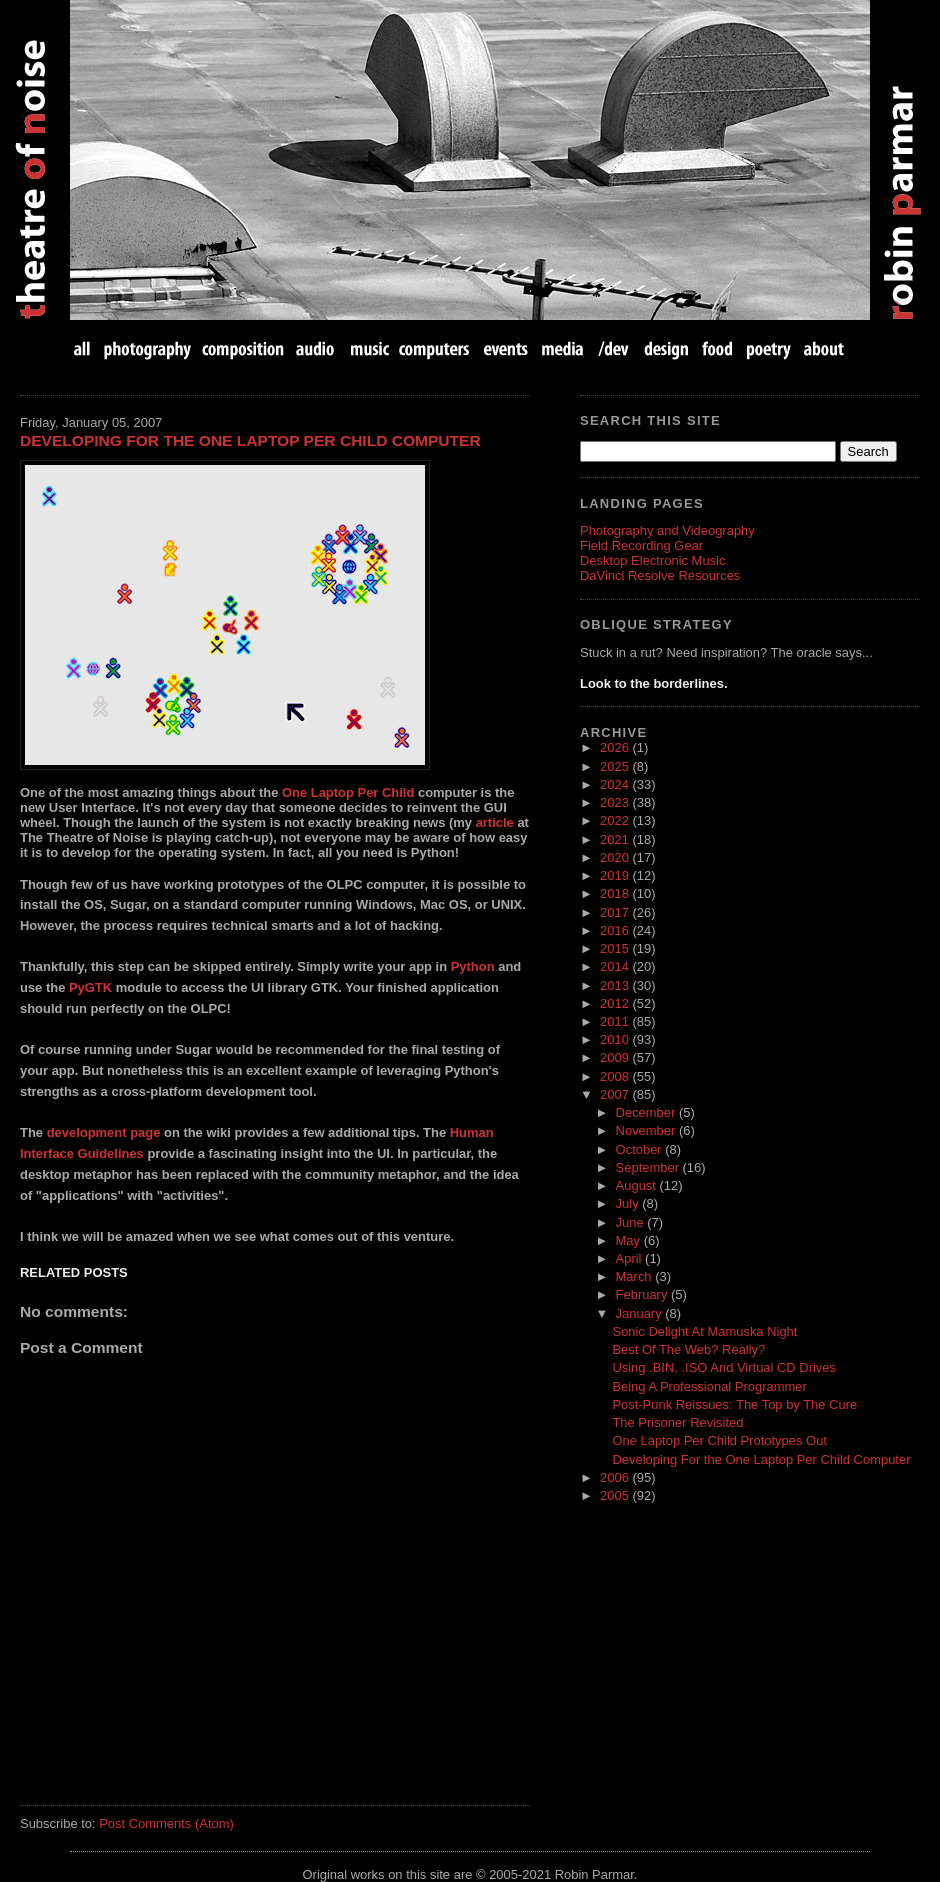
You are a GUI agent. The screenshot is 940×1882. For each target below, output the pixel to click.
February (643, 1294)
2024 (616, 784)
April (631, 1258)
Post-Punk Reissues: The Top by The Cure (734, 1404)
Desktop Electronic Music (652, 560)
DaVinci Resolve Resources (660, 575)
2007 (616, 1094)
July (629, 1203)
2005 (616, 1495)
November (647, 1130)
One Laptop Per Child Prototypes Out (719, 1440)
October (641, 1149)
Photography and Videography (667, 530)
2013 (616, 985)
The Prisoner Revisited (677, 1422)
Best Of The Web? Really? (688, 1349)
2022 (616, 820)
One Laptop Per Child (348, 792)
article (495, 822)
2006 (616, 1477)
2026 (616, 747)
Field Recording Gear (641, 545)
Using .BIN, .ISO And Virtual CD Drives (724, 1367)
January (641, 1313)
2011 (616, 1021)
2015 (616, 948)
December (647, 1112)
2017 (616, 912)
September (649, 1167)
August (638, 1185)
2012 (616, 1003)
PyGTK (90, 987)
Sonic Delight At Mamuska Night (704, 1331)
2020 (616, 857)
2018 (616, 893)
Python (473, 966)
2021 (616, 839)
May (630, 1240)
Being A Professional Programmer (709, 1386)
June (632, 1222)
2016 (616, 930)
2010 (616, 1039)
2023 (616, 802)
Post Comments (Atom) (166, 1823)
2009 (616, 1057)
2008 (616, 1076)
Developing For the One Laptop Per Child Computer (250, 440)
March (636, 1276)
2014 (616, 966)
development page (104, 1132)
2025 (616, 766)
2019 (616, 875)
